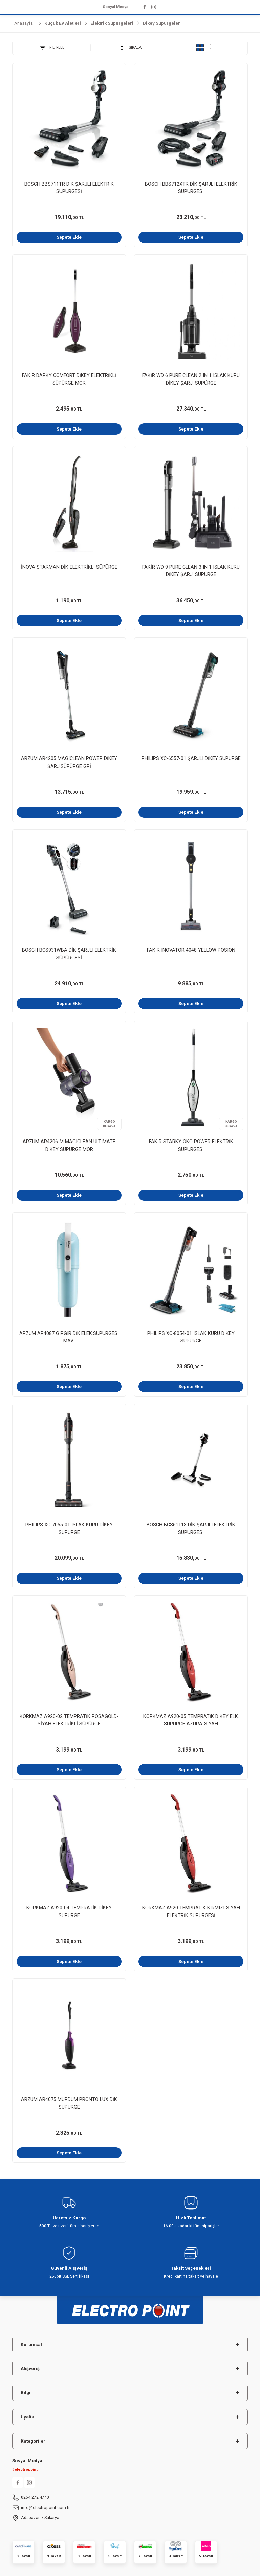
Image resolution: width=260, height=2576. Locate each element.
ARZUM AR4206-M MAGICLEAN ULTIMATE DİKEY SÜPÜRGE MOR (69, 1145)
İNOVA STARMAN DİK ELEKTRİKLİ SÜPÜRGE (69, 567)
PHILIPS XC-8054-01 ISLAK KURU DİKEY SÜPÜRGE (191, 1337)
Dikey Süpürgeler (161, 23)
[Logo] (130, 2307)
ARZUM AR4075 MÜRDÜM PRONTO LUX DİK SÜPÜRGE (69, 2103)
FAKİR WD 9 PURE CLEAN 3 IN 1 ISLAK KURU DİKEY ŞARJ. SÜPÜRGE (191, 571)
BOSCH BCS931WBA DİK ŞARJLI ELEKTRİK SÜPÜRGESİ (69, 954)
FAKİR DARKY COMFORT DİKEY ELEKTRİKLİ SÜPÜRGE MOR (69, 379)
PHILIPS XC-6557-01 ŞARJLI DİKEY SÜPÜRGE (191, 758)
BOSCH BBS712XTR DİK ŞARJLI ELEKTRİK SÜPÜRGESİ (191, 187)
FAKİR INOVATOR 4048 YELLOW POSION (191, 950)
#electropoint (25, 2469)
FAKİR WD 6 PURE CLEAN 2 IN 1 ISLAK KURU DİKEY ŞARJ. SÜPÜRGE (191, 379)
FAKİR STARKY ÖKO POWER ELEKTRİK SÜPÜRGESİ (191, 1145)
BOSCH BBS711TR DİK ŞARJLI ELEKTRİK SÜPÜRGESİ (69, 187)
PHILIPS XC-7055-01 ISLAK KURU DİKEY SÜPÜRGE (69, 1528)
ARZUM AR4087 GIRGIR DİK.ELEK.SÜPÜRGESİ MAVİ (69, 1337)
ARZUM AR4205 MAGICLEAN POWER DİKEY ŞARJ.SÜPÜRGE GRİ (69, 762)
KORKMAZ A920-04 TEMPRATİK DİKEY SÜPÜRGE (69, 1911)
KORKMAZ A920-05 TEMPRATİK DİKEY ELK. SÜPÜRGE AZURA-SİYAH (191, 1720)
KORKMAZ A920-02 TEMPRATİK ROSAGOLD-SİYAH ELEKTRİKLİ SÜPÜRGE (69, 1720)
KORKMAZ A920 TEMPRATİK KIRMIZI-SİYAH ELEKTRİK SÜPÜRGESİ (191, 1911)
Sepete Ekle (69, 237)
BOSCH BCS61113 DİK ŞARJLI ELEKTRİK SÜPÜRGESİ (191, 1528)
